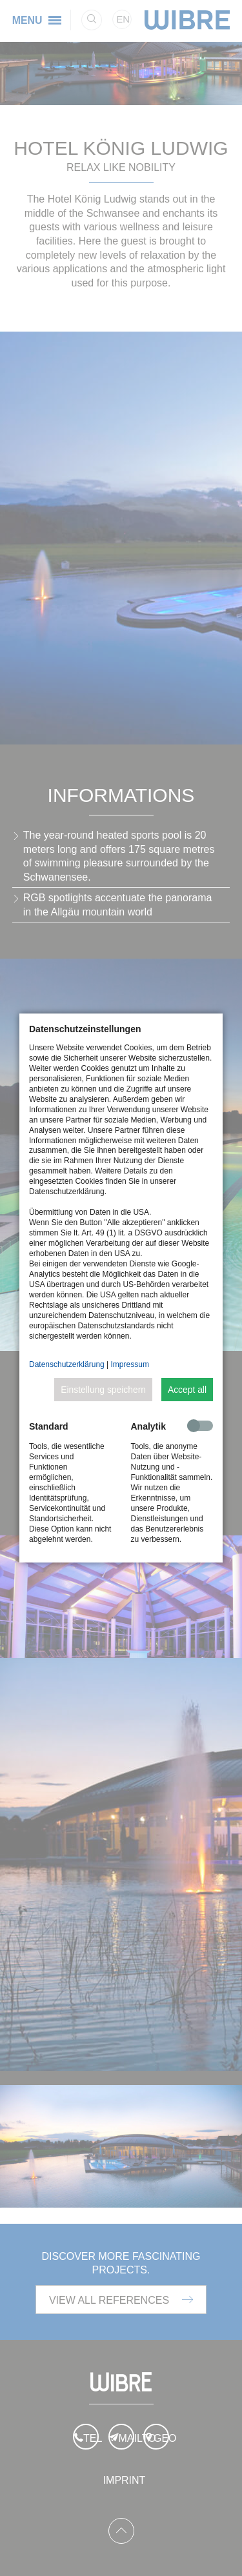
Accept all (187, 1389)
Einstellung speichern (103, 1389)
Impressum (130, 1364)
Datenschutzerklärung (67, 1364)
